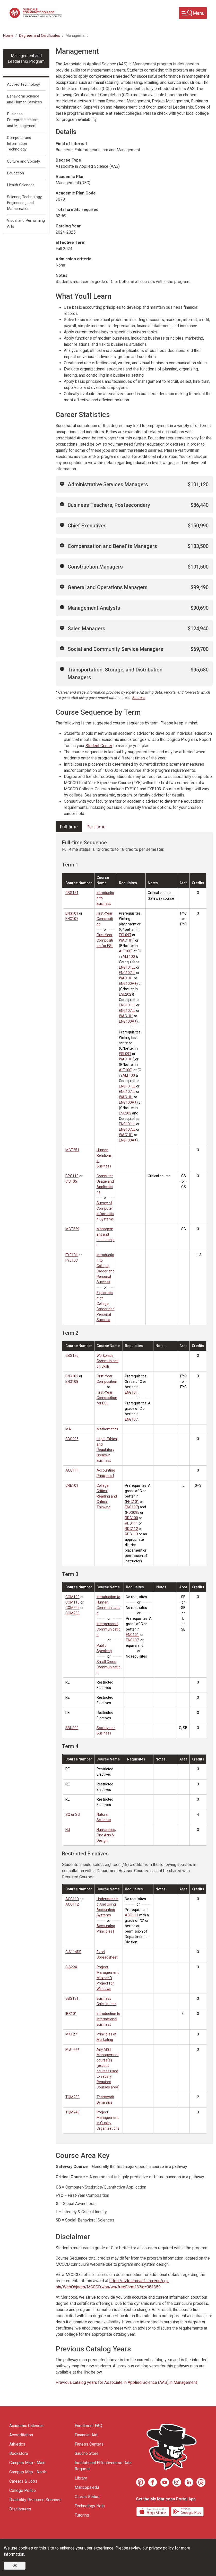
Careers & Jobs (23, 2481)
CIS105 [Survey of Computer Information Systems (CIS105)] (71, 1181)
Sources (138, 698)
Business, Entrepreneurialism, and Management (23, 120)
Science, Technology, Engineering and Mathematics (24, 202)
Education (15, 173)
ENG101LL (127, 967)
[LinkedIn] (188, 2482)
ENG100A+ (127, 983)
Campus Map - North (27, 2471)
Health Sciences (20, 185)
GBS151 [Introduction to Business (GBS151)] (72, 893)
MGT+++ (72, 2049)
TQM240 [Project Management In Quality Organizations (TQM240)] (72, 2112)
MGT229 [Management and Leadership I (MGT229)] (72, 1229)
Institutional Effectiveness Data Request (103, 2465)
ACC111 (131, 1915)
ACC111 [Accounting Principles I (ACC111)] (72, 1470)
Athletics (17, 2444)
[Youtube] (164, 2482)
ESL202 (125, 994)
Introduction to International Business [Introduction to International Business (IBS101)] (108, 2019)
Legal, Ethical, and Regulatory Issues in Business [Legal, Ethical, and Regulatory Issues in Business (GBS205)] (107, 1450)
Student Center (98, 745)
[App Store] (153, 2511)
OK (14, 2565)
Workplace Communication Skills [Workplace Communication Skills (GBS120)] (107, 1360)
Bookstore (18, 2453)
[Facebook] (152, 2482)
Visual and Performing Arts (26, 223)
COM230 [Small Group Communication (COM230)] (72, 1613)
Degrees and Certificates (39, 35)
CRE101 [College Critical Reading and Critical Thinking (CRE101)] (71, 1485)
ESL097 (125, 935)
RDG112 (131, 1529)
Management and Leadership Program (26, 58)
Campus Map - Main (27, 2462)
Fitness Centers (89, 2444)
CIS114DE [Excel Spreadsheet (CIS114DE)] (73, 1952)
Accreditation (21, 2434)
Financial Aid (86, 2434)
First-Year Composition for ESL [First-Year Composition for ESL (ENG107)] (105, 940)
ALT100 (125, 951)
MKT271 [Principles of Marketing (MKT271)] (72, 2034)
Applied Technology (23, 84)
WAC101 (126, 940)
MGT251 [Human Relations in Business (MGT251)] (72, 1150)
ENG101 (131, 1392)
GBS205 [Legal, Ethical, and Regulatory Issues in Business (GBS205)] (72, 1439)
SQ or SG (72, 1814)
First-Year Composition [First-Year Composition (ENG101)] (105, 918)
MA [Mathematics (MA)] (68, 1429)
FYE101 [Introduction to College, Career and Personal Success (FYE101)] (71, 1255)
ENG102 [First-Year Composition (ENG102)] (71, 1376)
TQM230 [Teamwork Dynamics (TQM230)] (72, 2097)
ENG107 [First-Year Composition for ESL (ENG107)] (71, 919)
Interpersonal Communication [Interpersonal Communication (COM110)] (108, 1629)
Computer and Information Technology (19, 143)
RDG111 (131, 1523)
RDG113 (131, 1534)
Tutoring (82, 2515)
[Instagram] (176, 2482)
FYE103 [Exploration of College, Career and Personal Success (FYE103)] (71, 1260)
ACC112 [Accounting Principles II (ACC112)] (72, 1904)
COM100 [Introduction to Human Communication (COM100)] (72, 1597)
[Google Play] (187, 2511)
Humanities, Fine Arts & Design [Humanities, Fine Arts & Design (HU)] (106, 1835)
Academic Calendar (26, 2425)
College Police (22, 2490)
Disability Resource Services (35, 2499)
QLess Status (87, 2496)
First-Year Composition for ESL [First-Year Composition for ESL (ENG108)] (107, 1397)
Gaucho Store (87, 2453)
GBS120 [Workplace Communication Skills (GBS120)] (72, 1355)
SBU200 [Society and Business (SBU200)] (72, 1728)
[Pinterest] (140, 2482)
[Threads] (200, 2482)
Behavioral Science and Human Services (24, 99)
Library (81, 2478)
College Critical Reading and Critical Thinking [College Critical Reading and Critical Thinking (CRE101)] (107, 1496)
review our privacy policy (151, 2548)
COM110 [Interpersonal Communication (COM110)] (72, 1602)
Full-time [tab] (69, 826)
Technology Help (90, 2505)
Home (8, 35)
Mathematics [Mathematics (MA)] (107, 1429)
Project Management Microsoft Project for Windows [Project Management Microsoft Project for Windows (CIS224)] (108, 1978)
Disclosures (20, 2509)
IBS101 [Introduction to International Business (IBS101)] (71, 2014)
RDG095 (132, 1512)
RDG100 (131, 1518)
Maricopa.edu (87, 2487)
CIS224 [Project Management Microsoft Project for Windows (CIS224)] (71, 1967)
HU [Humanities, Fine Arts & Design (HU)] (67, 1830)
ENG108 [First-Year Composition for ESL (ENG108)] (71, 1381)
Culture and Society (23, 161)
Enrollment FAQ (88, 2425)
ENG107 (131, 1419)
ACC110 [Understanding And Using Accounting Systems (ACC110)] (72, 1899)
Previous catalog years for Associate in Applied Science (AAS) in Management (126, 2382)
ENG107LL (127, 973)
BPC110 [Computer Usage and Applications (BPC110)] (72, 1176)
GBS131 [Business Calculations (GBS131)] (72, 1998)
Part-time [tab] (96, 826)
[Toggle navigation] (193, 13)
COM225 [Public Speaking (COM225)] (72, 1608)
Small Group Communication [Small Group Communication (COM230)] (108, 1667)
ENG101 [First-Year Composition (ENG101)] (71, 913)
